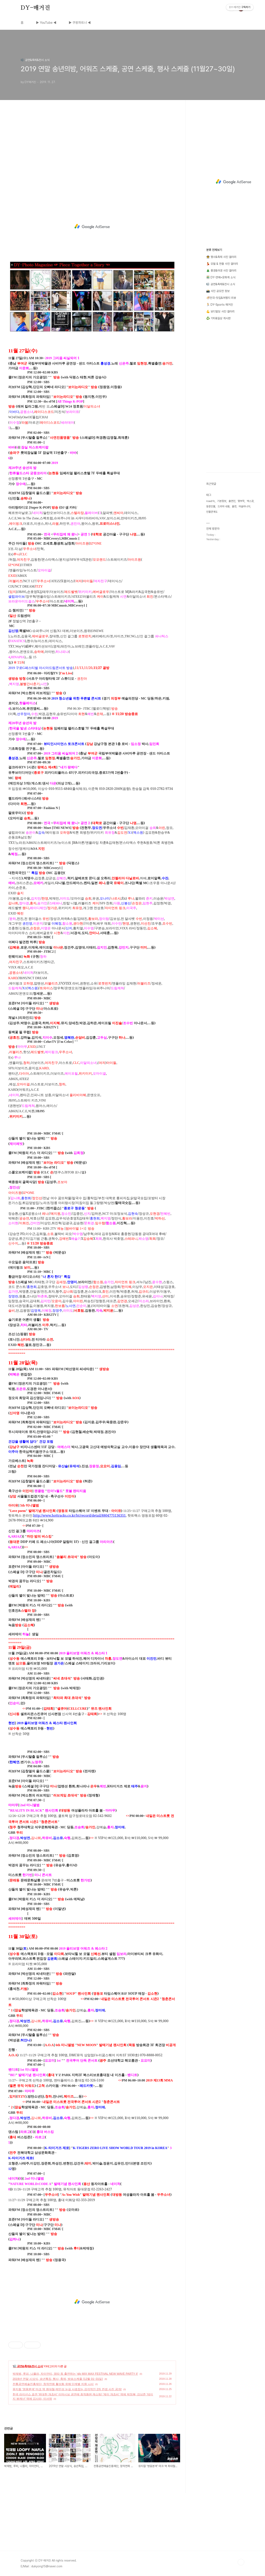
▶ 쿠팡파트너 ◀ (80, 23)
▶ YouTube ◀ (46, 23)
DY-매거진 (35, 8)
